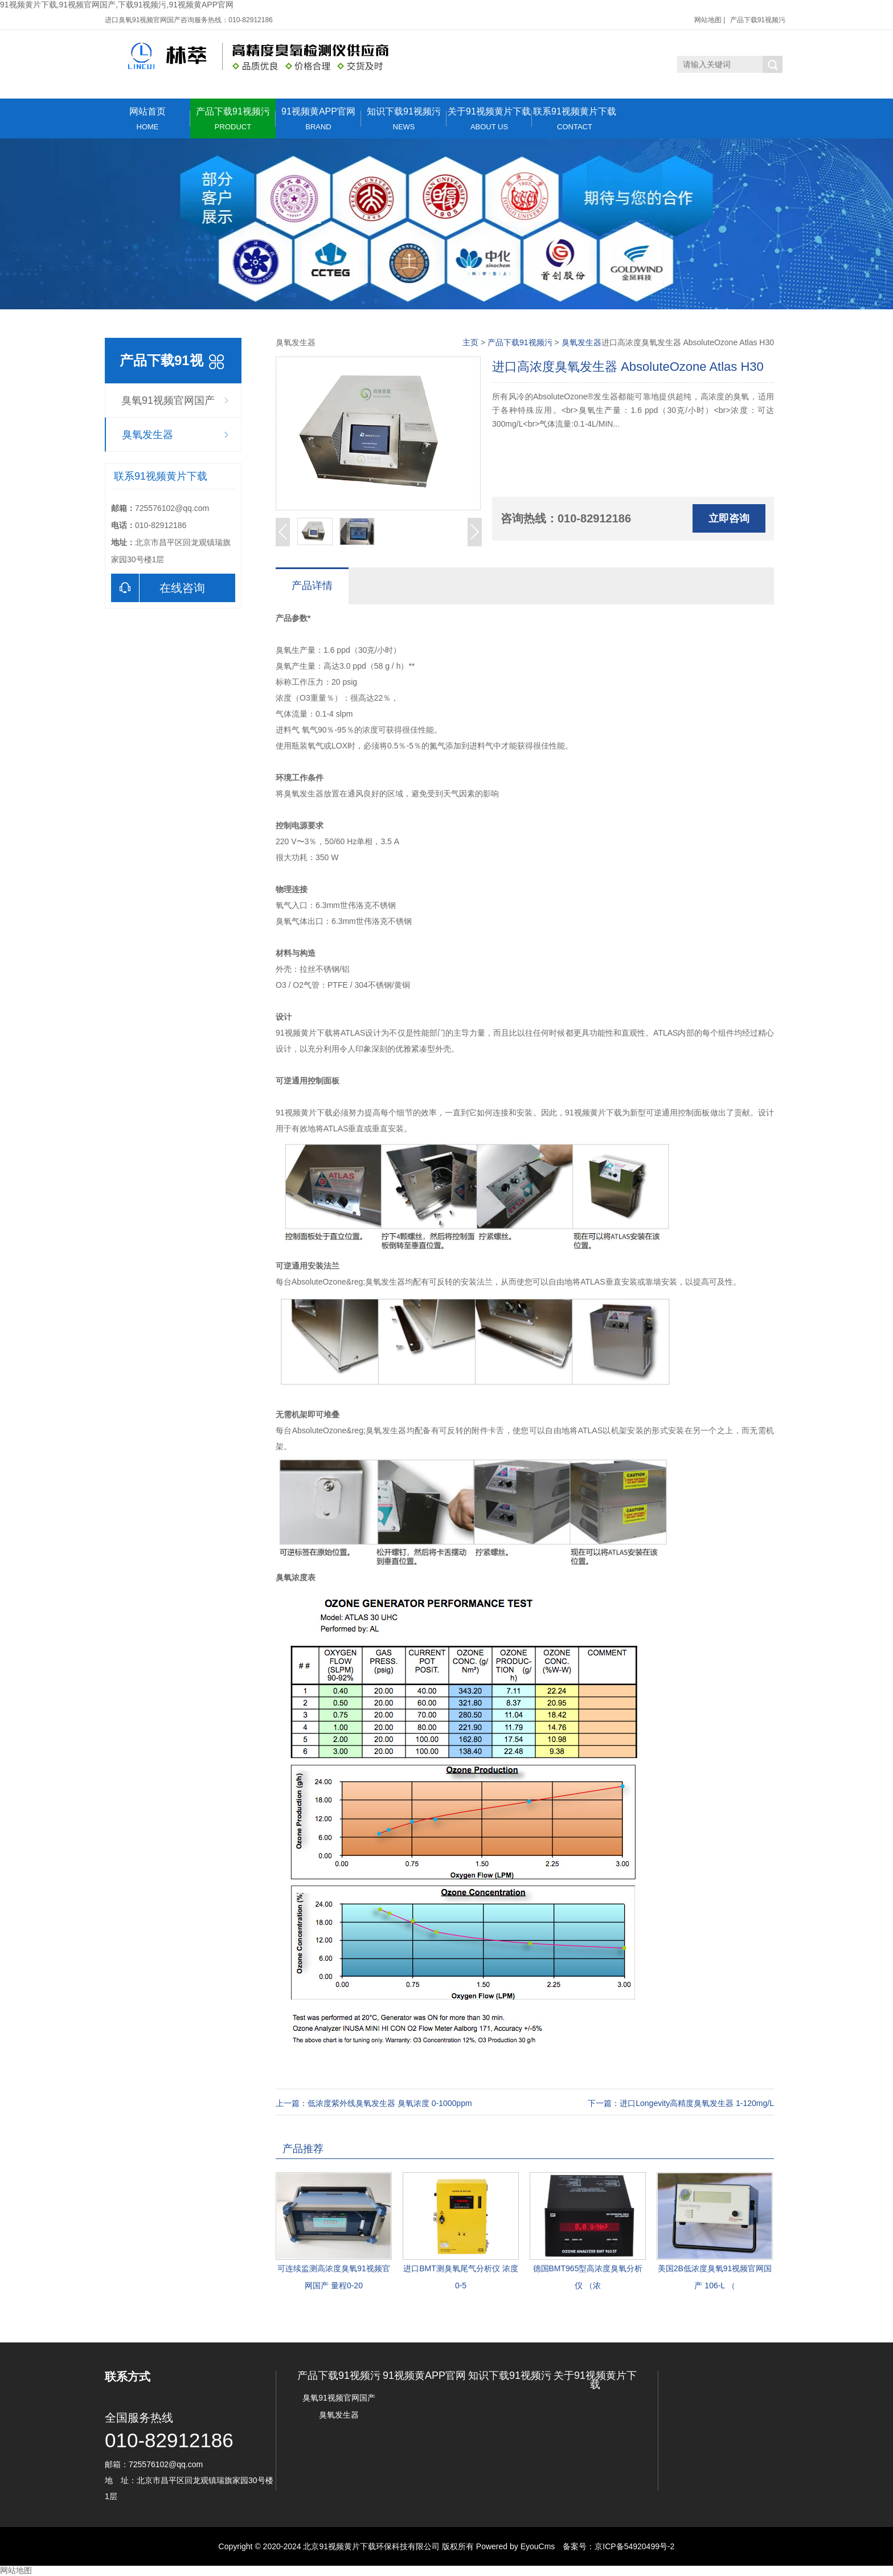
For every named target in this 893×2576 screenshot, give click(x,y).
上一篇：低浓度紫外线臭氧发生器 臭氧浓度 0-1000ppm (374, 2103)
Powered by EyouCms (514, 2546)
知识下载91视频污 (403, 119)
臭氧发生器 (147, 434)
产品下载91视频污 (757, 20)
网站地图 (708, 20)
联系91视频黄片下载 (574, 119)
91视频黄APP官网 (318, 119)
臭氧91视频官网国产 (168, 400)
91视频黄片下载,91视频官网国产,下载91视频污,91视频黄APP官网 (117, 4)
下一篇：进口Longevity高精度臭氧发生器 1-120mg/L (681, 2103)
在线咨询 (158, 588)
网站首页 (147, 119)
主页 (470, 342)
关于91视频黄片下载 (489, 119)
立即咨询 (728, 518)
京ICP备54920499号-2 (634, 2546)
